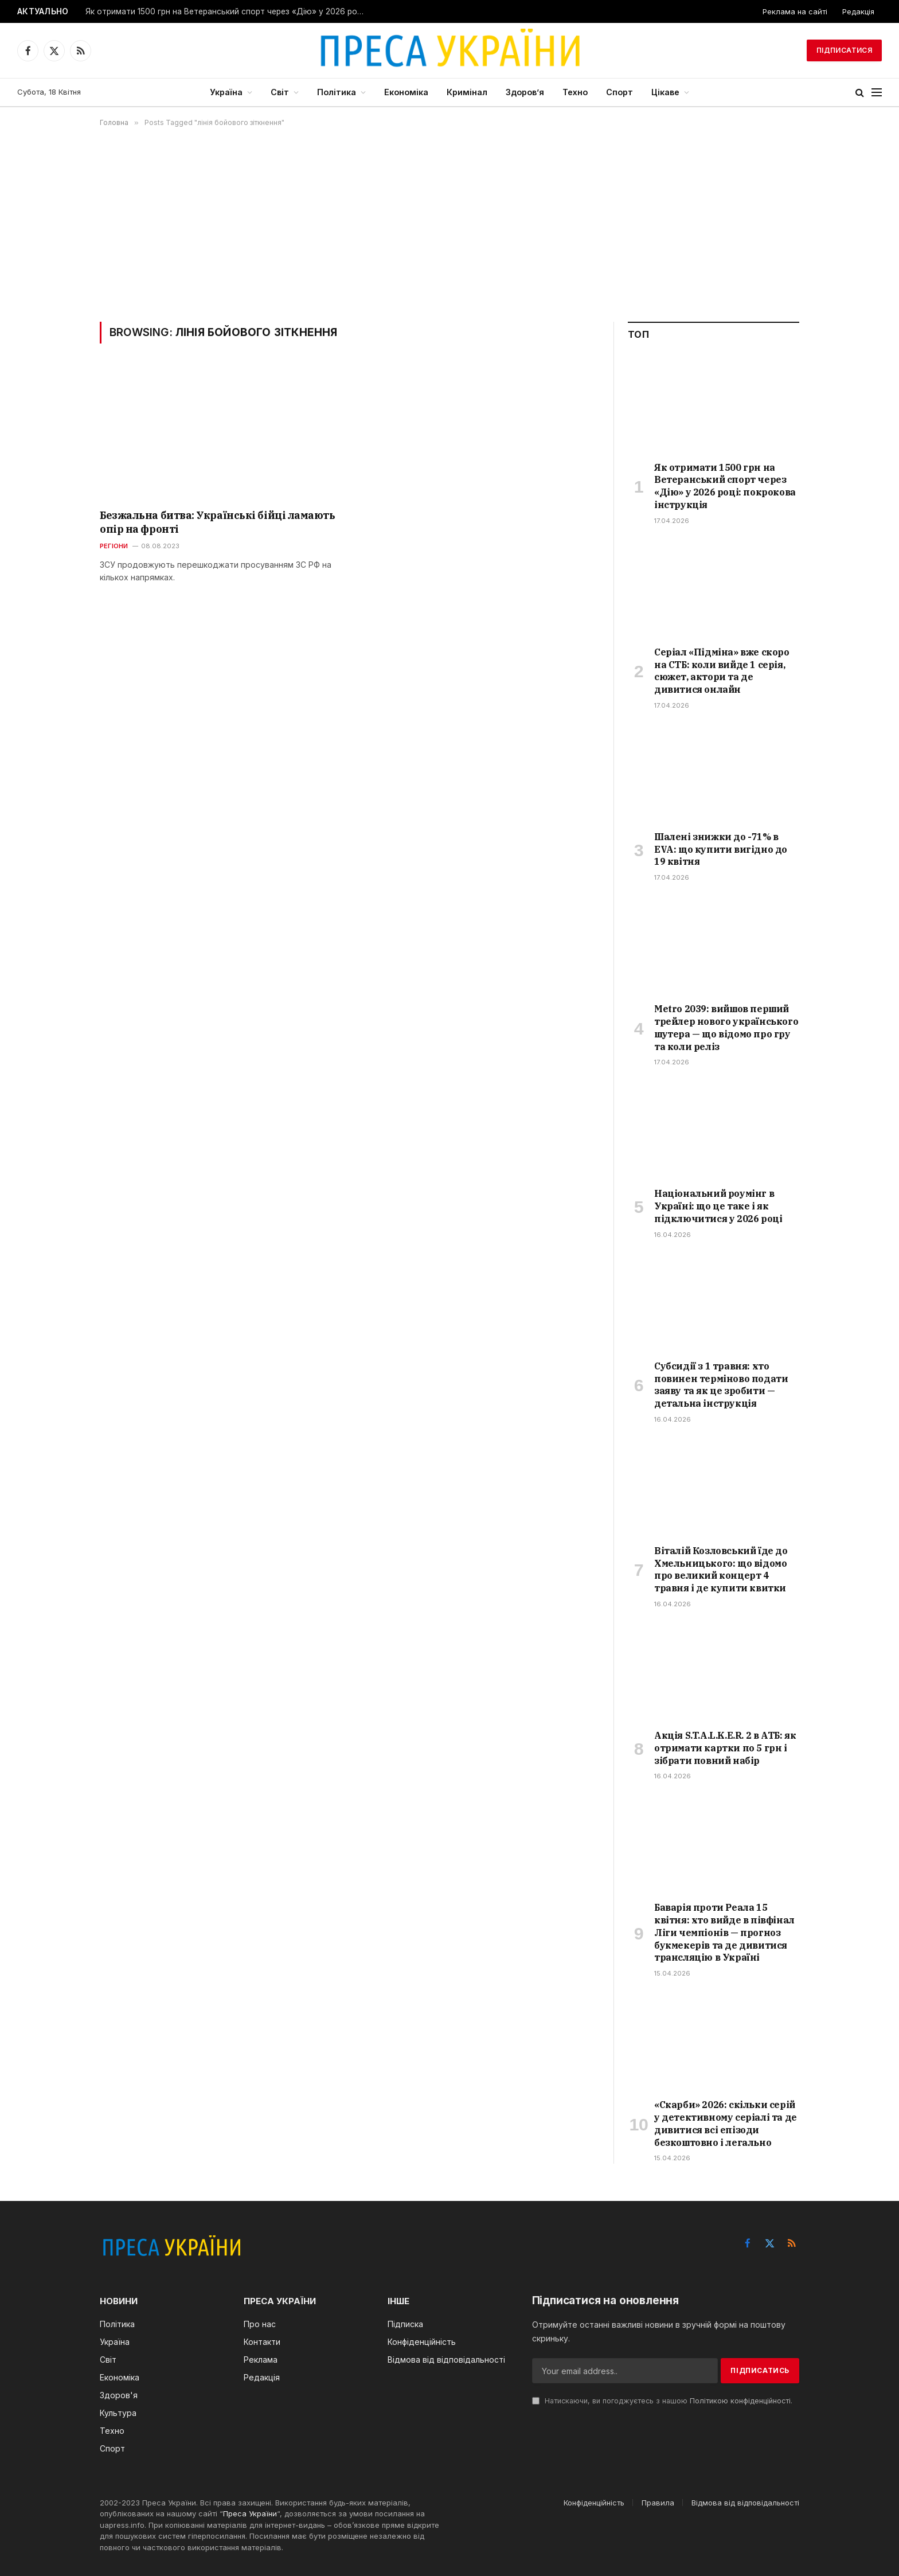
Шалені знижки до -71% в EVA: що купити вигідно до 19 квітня (720, 849)
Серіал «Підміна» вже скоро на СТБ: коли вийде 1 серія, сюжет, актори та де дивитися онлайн (721, 670)
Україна (226, 92)
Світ (280, 92)
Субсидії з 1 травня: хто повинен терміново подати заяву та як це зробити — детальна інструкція (721, 1384)
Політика (336, 92)
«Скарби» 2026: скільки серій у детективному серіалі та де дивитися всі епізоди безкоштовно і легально (725, 2123)
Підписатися (844, 50)
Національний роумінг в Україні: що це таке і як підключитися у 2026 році (718, 1206)
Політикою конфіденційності (740, 2401)
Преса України (250, 2513)
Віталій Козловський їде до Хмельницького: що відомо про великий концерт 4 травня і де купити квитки (721, 1569)
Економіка (406, 92)
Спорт (619, 92)
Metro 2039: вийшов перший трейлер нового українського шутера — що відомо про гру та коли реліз (726, 1027)
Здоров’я (525, 92)
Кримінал (467, 92)
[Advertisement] (449, 224)
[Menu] (876, 93)
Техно (575, 92)
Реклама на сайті (795, 11)
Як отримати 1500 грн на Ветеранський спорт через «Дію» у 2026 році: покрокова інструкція (228, 11)
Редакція (858, 11)
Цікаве (665, 92)
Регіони (114, 546)
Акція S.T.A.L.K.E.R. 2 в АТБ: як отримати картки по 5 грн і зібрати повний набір (725, 1748)
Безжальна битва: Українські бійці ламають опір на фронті (217, 522)
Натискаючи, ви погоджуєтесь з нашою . (662, 2401)
